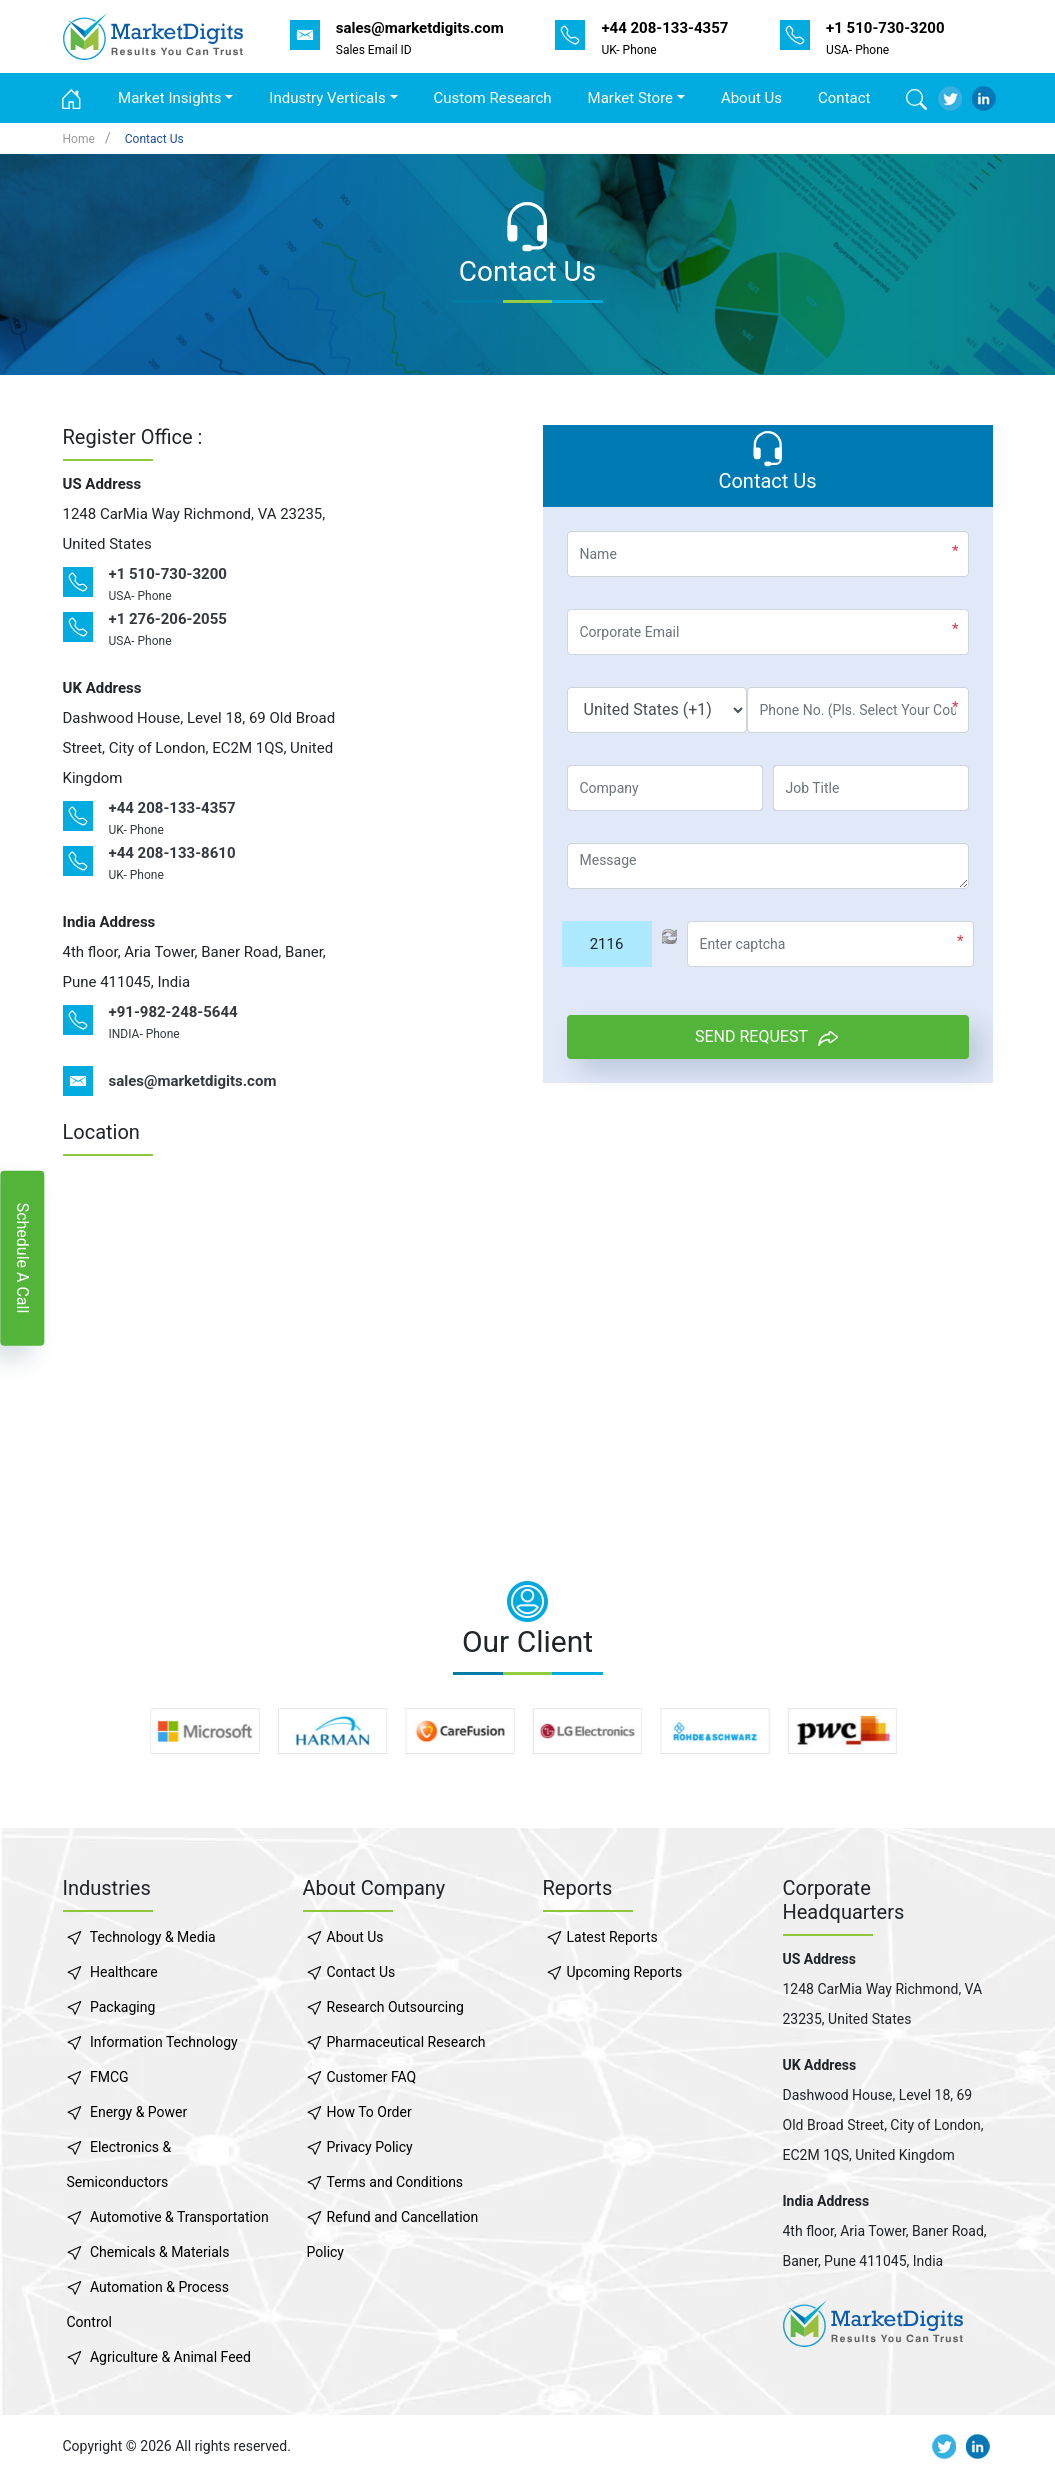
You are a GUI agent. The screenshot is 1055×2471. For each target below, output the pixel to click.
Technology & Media (153, 1937)
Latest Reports (612, 1937)
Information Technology (164, 2042)
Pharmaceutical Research (406, 2042)
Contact (844, 98)
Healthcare (124, 1972)
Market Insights (169, 98)
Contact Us (154, 139)
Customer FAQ (372, 2077)
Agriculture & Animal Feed (170, 2357)
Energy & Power (138, 2112)
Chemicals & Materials (159, 2252)
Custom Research (493, 98)
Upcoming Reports (625, 1972)
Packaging (122, 2007)
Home (79, 139)
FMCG (109, 2077)
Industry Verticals (327, 98)
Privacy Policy (370, 2147)
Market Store (631, 98)
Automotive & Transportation (179, 2217)
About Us (751, 98)
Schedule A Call (22, 1257)
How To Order (369, 2112)
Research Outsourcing (395, 2007)
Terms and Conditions (395, 2182)
